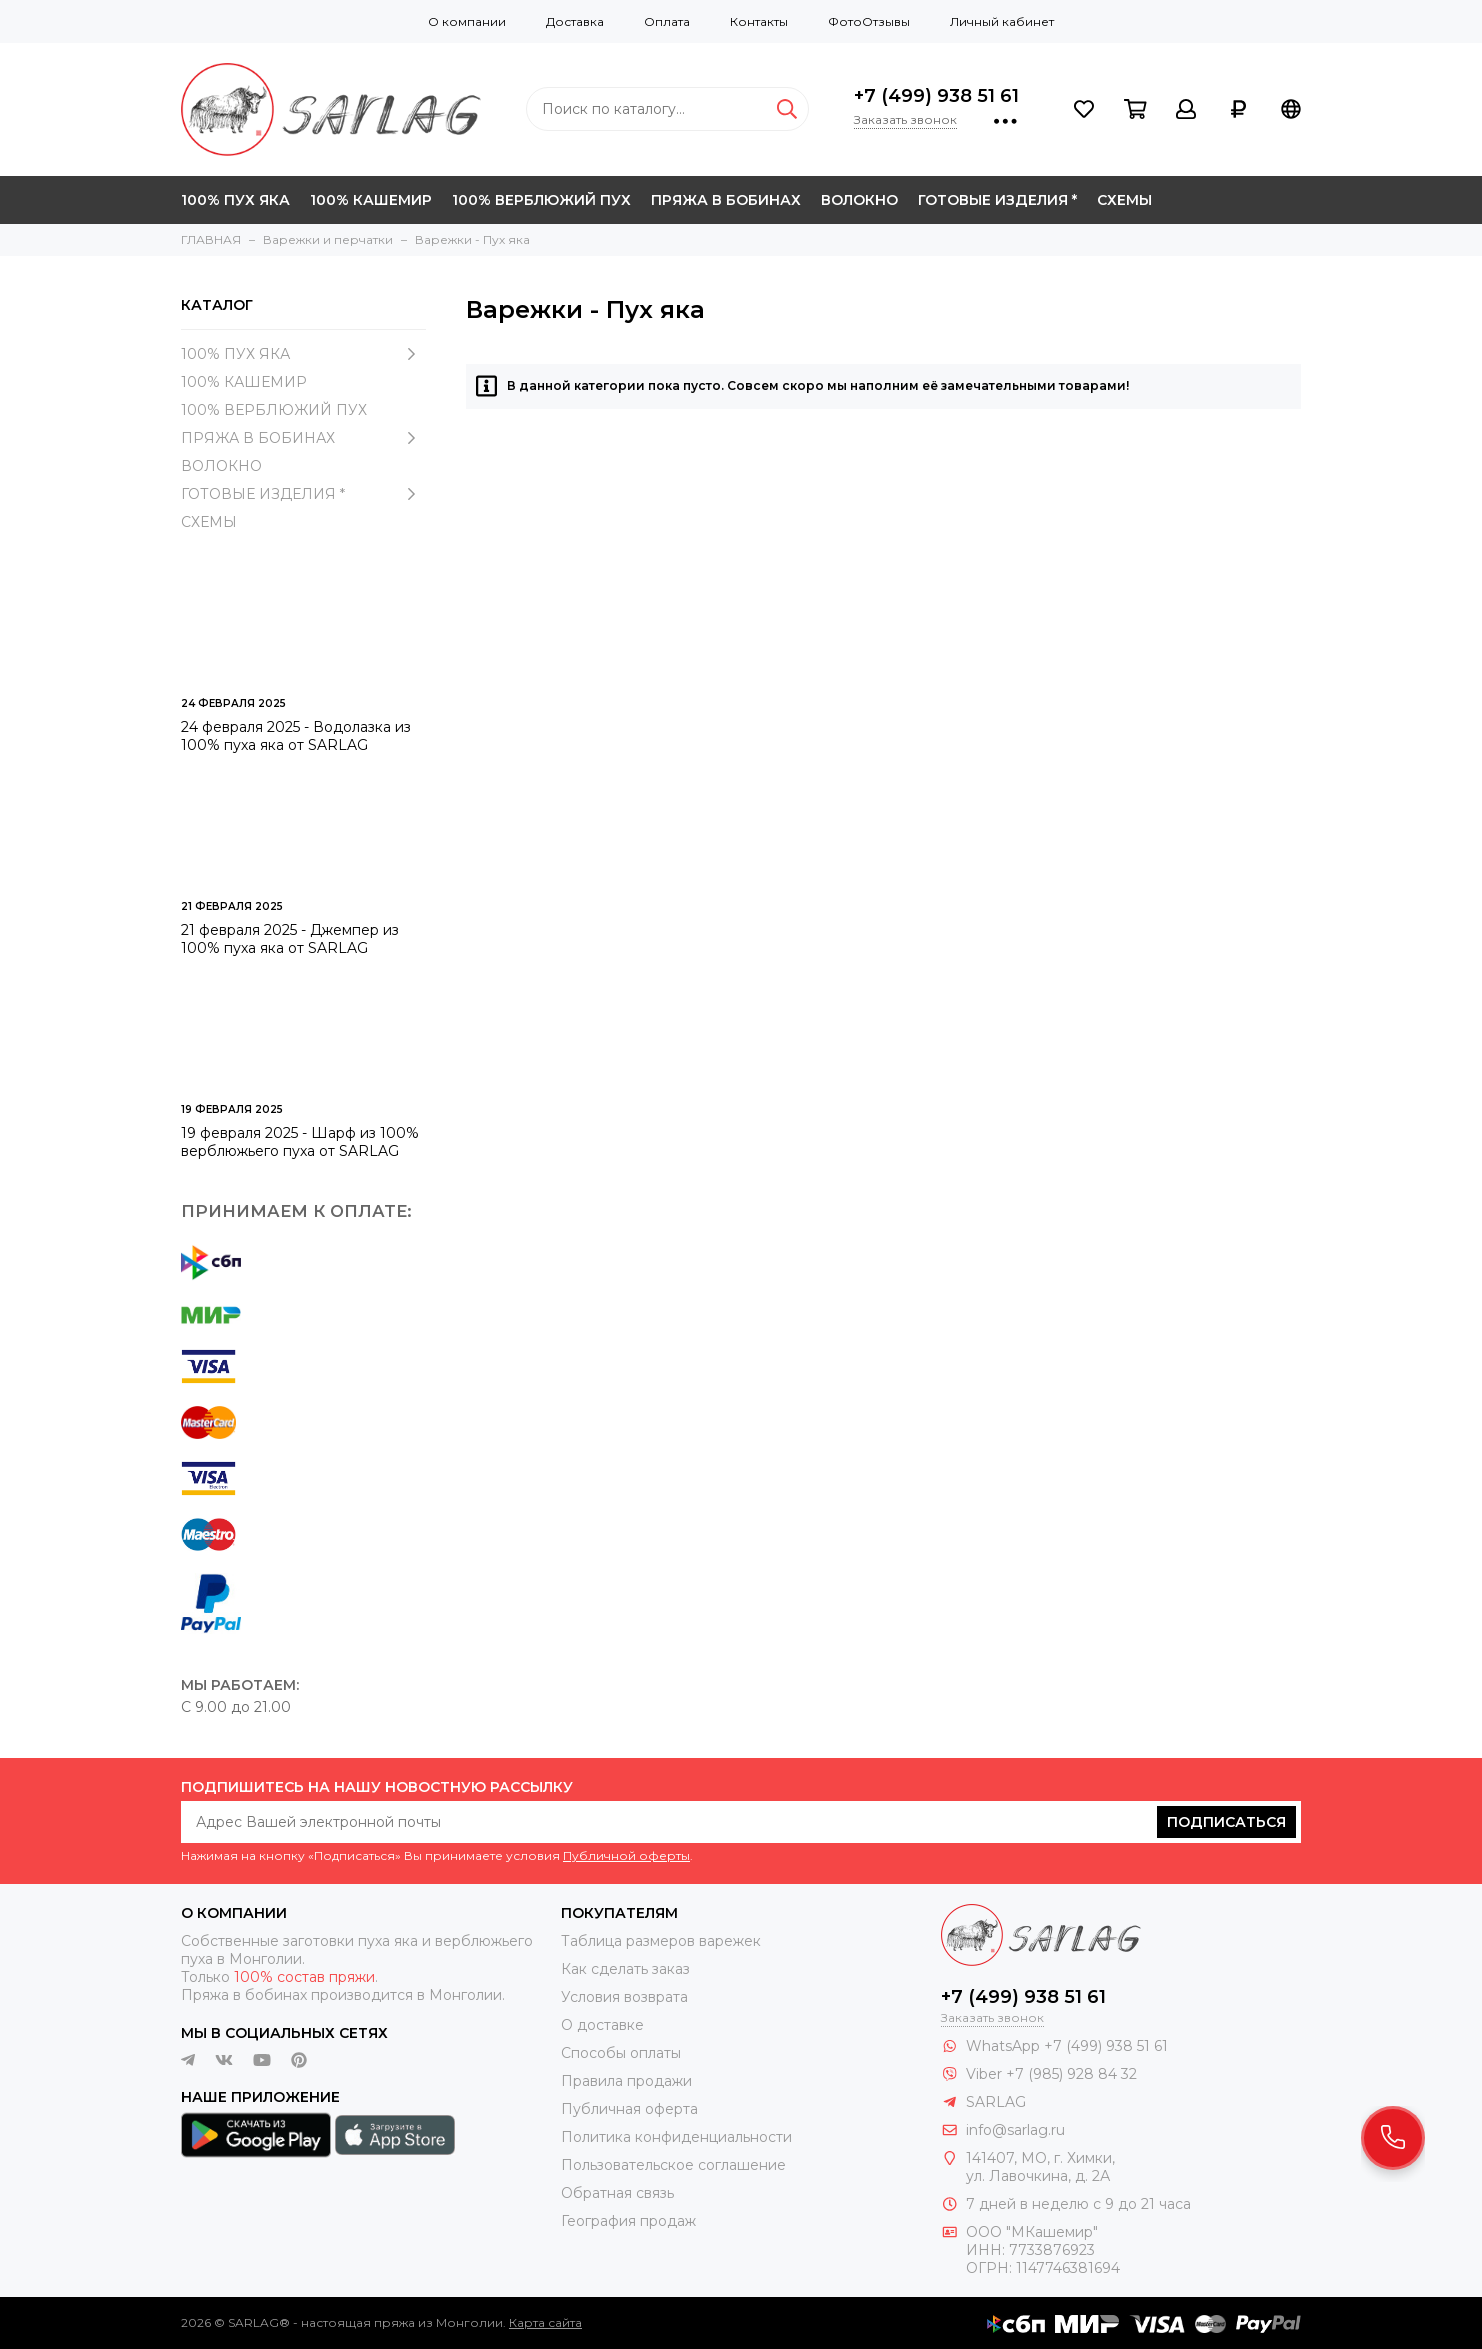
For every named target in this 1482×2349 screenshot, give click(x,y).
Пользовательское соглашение (673, 2165)
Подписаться (1226, 1822)
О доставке (602, 2025)
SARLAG (996, 2102)
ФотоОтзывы (869, 21)
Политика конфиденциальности (676, 2137)
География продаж (628, 2221)
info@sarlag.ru (1015, 2130)
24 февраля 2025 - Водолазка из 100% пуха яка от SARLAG (296, 736)
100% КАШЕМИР (371, 200)
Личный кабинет (1002, 21)
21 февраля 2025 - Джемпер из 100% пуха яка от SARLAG (290, 939)
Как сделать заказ (625, 1969)
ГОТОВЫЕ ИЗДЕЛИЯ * (997, 200)
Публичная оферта (629, 2109)
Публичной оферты (626, 1855)
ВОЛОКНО (859, 200)
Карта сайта (545, 2322)
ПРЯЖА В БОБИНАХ (726, 200)
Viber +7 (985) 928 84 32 (1051, 2074)
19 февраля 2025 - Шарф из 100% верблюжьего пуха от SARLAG (300, 1142)
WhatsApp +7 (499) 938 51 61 (1067, 2046)
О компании (467, 21)
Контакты (759, 21)
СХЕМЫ (1124, 200)
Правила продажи (626, 2081)
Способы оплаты (621, 2053)
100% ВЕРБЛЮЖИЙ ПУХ (541, 200)
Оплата (667, 21)
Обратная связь (617, 2193)
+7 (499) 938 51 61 (936, 96)
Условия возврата (624, 1997)
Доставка (575, 21)
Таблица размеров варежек (661, 1941)
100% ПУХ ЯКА (235, 200)
